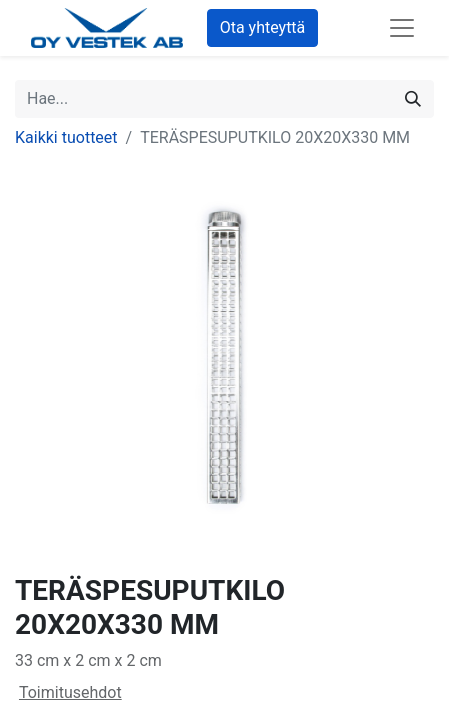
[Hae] (413, 99)
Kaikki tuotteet (66, 137)
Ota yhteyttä (263, 27)
